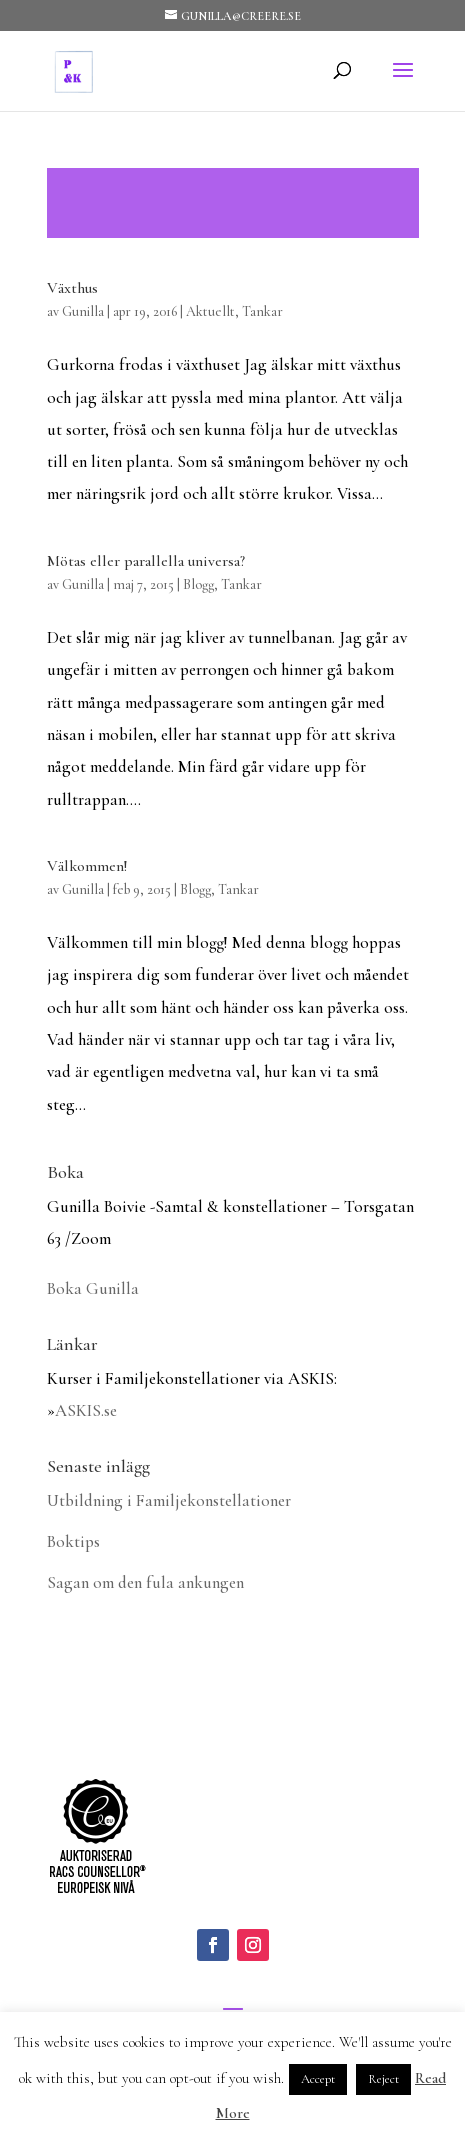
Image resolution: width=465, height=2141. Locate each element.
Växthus (72, 288)
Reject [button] (383, 2079)
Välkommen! (87, 866)
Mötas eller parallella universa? (146, 561)
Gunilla (83, 311)
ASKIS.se (86, 1410)
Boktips (73, 1541)
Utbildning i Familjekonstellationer (169, 1500)
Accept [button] (318, 2079)
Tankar (262, 311)
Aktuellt (210, 311)
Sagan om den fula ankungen (145, 1582)
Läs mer (233, 203)
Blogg (198, 584)
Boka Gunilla (93, 1288)
